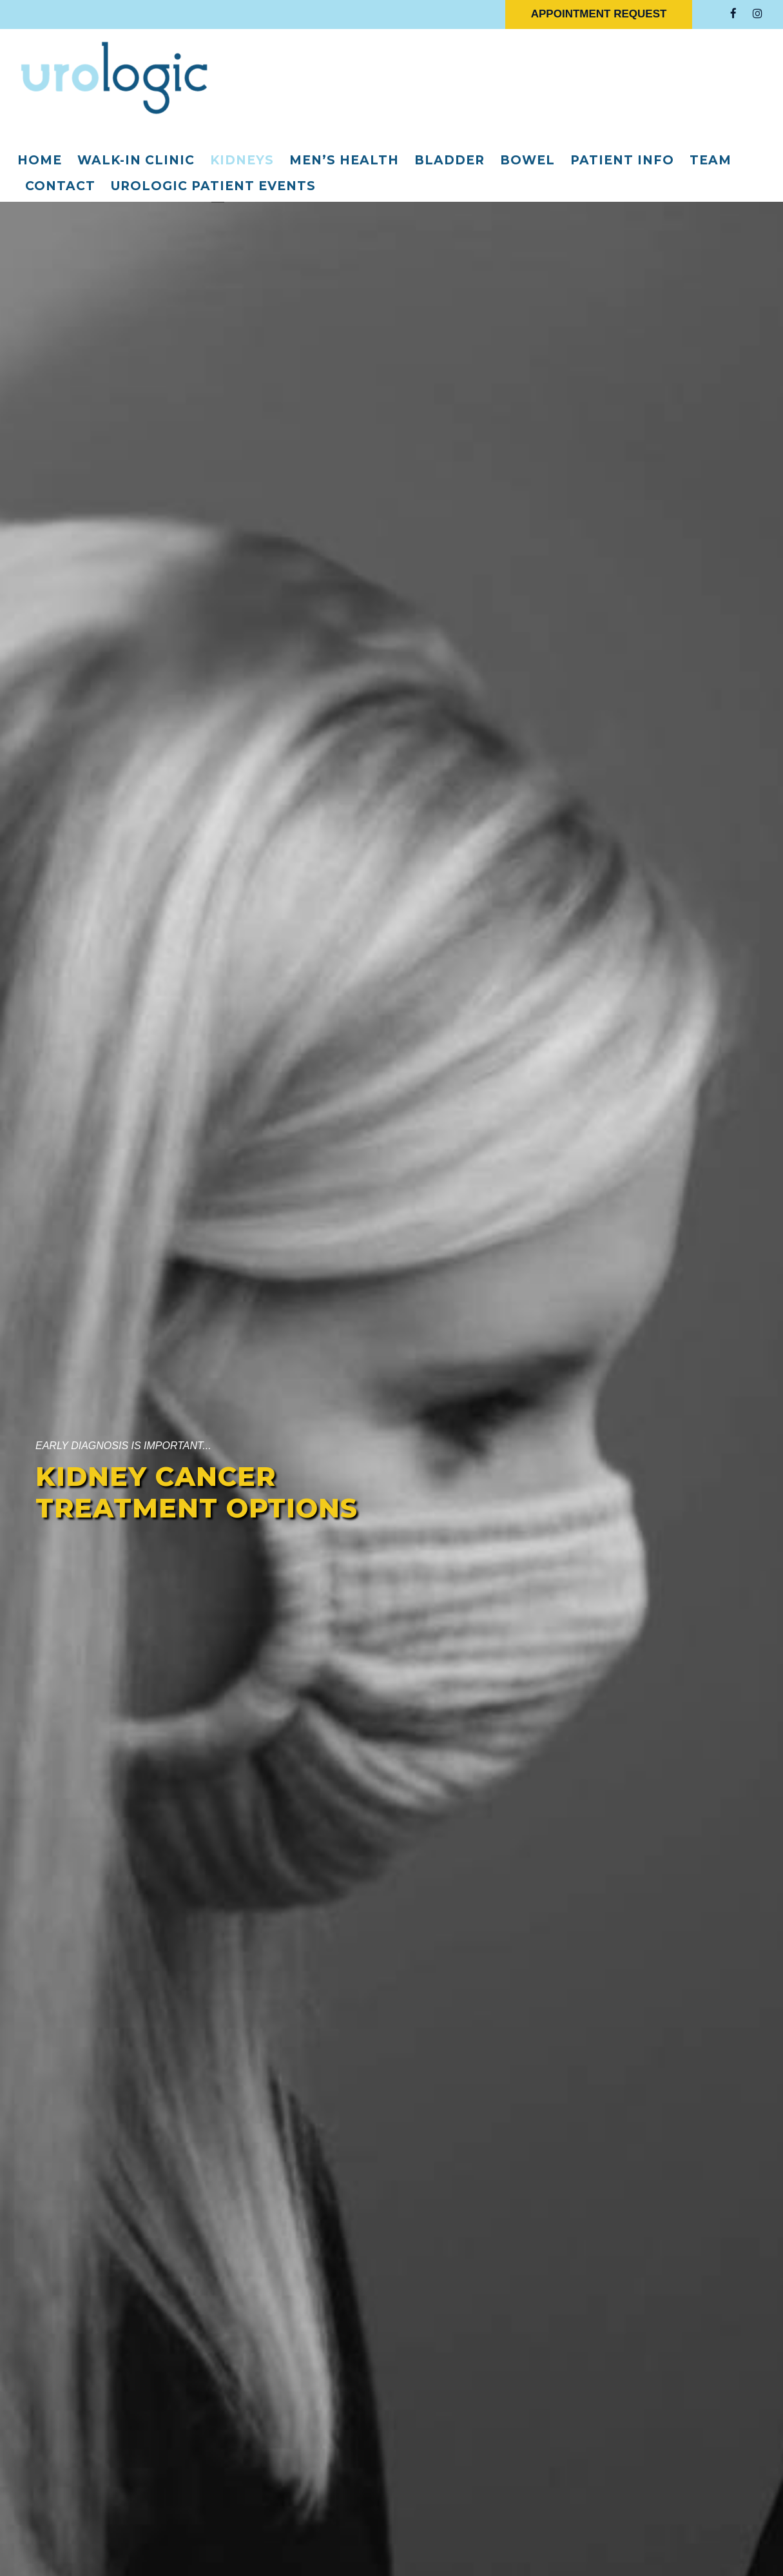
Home (39, 160)
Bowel (527, 160)
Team (710, 160)
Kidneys (242, 160)
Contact (60, 186)
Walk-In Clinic (136, 160)
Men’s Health (344, 160)
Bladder (449, 160)
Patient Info (622, 160)
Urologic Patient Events (213, 186)
